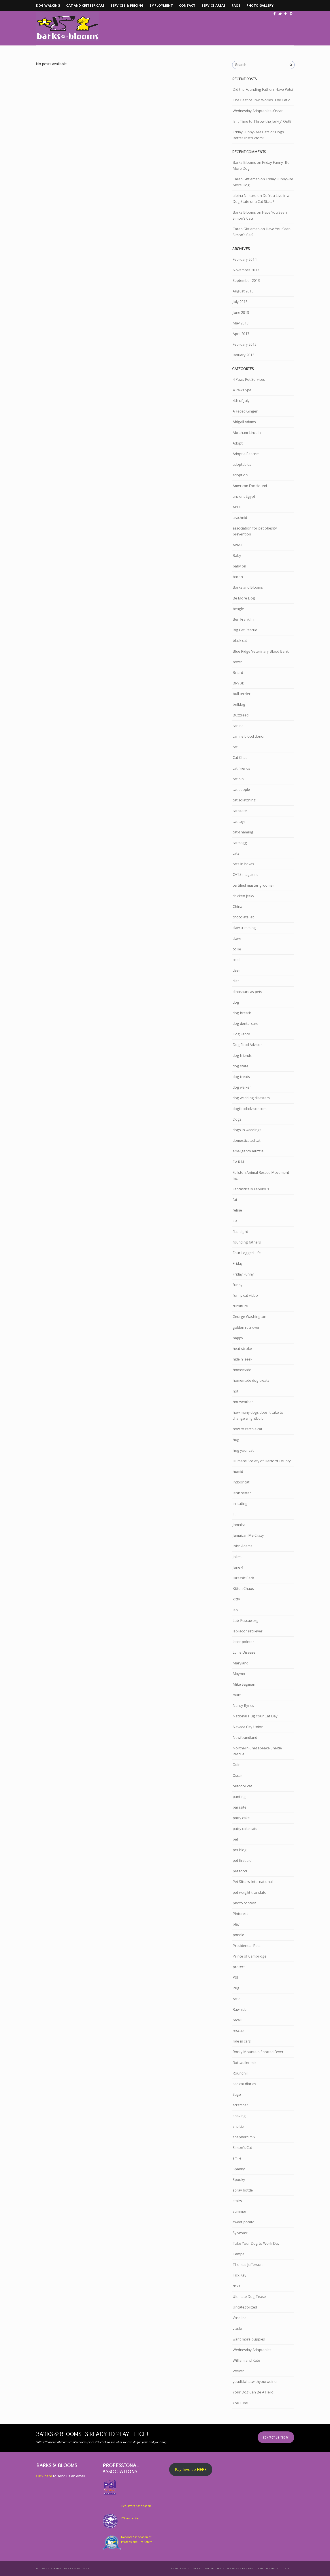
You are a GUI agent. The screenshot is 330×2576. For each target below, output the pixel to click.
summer (239, 2211)
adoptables (242, 464)
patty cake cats (245, 1828)
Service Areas (214, 5)
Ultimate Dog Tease (249, 2296)
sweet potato (244, 2222)
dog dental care (245, 1023)
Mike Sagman (244, 1684)
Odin (236, 1764)
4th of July (241, 400)
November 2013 (246, 270)
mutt (237, 1694)
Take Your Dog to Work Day (256, 2243)
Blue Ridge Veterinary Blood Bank (261, 651)
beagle (238, 608)
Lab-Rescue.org (245, 1620)
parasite (239, 1807)
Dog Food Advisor (247, 1044)
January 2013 (243, 354)
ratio (237, 1998)
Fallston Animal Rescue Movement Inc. (261, 1175)
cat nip (238, 778)
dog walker (242, 1087)
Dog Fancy (241, 1034)
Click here (44, 2476)
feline (237, 1210)
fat (235, 1199)
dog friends (242, 1055)
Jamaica (239, 1524)
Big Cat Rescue (245, 630)
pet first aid (242, 1860)
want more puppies (249, 2339)
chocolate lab (244, 917)
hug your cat (243, 1450)
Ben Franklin (243, 619)
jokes (237, 1556)
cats (236, 853)
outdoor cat (242, 1786)
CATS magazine (245, 874)
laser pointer (243, 1641)
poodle (238, 1934)
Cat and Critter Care (85, 5)
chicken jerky (243, 895)
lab (235, 1609)
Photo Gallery (260, 5)
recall (237, 2020)
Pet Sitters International (253, 1881)
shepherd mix (244, 2137)
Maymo (239, 1673)
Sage (237, 2094)
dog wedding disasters (251, 1097)
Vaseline (240, 2317)
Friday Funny (243, 1274)
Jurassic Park (243, 1577)
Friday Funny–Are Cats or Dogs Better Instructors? (258, 135)
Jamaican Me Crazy (248, 1535)
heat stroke (242, 1348)
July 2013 (240, 301)
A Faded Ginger (245, 411)
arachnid (240, 517)
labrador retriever (247, 1631)
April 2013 (241, 333)
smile (237, 2158)
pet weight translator (250, 1892)
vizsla (237, 2328)
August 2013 (243, 291)
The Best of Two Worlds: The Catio (261, 100)
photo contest (244, 1903)
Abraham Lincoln (247, 432)
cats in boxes (243, 863)
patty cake (241, 1817)
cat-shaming (243, 832)
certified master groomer (253, 885)
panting (239, 1796)
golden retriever (246, 1327)
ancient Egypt (244, 496)
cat (235, 746)
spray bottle (243, 2190)
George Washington (249, 1316)
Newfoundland (245, 1737)
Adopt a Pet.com (246, 453)
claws (237, 938)
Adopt (238, 443)
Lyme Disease (244, 1652)
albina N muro (244, 195)
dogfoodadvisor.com (249, 1108)
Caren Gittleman (246, 179)
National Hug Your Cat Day (255, 1716)
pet (235, 1839)
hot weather (243, 1401)
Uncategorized (245, 2307)
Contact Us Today (276, 2437)
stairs (237, 2200)
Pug (236, 1988)
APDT (237, 507)
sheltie (238, 2126)
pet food (240, 1871)
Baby (237, 555)
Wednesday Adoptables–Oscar (258, 110)
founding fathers (247, 1242)
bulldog (239, 704)
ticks (236, 2286)
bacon (238, 576)
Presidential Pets (246, 1945)
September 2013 (246, 280)
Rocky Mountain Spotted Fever (258, 2051)
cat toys (239, 821)
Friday (238, 1263)
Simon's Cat (242, 2147)
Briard (238, 672)
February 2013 (244, 344)
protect (239, 1966)
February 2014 (244, 259)
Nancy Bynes (243, 1705)
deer (236, 970)
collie (237, 949)
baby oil (239, 566)
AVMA (238, 545)
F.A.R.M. (239, 1161)
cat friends (241, 768)
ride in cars (242, 2041)
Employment (161, 5)
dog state (240, 1066)
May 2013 (241, 323)
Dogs (237, 1119)
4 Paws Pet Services (249, 379)
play (236, 1924)
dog (236, 1002)
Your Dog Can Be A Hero (253, 2392)
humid (238, 1471)
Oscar (237, 1775)
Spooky (239, 2179)
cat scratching (244, 800)
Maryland (240, 1663)
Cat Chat (240, 757)
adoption (240, 475)
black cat (240, 640)
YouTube (240, 2403)
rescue (238, 2030)
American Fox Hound (250, 485)
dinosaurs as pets (247, 991)
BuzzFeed (241, 715)
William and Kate (246, 2360)
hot (235, 1391)
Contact (187, 5)
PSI (235, 1977)
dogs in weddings (247, 1129)
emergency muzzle (248, 1151)
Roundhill (240, 2073)
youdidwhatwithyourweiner (255, 2381)
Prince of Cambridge (249, 1956)
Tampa (238, 2254)
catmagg (240, 842)
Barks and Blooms (248, 587)
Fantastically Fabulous (251, 1189)
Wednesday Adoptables (252, 2349)
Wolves (239, 2371)
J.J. (234, 1514)
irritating (240, 1503)
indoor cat (241, 1482)
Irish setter (242, 1493)
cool (236, 959)
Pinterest (240, 1913)
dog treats (241, 1076)
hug (236, 1439)
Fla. (235, 1221)
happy (238, 1338)
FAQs (236, 5)
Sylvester (240, 2232)
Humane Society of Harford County (262, 1461)
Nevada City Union (248, 1726)
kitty (236, 1599)
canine (238, 725)
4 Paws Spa (242, 390)
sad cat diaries (244, 2083)
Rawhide (240, 2009)
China (237, 906)
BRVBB (238, 683)
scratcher (240, 2105)
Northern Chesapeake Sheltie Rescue (257, 1751)
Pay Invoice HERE (191, 2469)
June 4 (238, 1567)
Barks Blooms (244, 162)
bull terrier (242, 693)
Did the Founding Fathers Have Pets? (263, 89)
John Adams (242, 1545)
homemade (242, 1369)
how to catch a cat (247, 1429)
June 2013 (241, 312)
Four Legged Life (247, 1252)
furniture (240, 1306)
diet (236, 980)
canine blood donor (249, 736)
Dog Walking (48, 5)
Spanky (239, 2169)
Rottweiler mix (244, 2062)
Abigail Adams (244, 421)
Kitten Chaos (243, 1588)
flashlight (240, 1231)
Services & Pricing (127, 5)
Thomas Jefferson (247, 2264)
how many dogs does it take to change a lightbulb (258, 1415)
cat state (240, 810)
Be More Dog (244, 598)
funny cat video (245, 1295)
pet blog (240, 1849)
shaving (239, 2115)
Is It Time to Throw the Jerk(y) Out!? (262, 121)
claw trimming (244, 927)
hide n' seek (242, 1359)
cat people (241, 789)
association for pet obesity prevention (255, 531)
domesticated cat (246, 1140)
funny (237, 1284)
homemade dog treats (251, 1380)
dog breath (242, 1012)
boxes (238, 662)
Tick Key (239, 2275)
